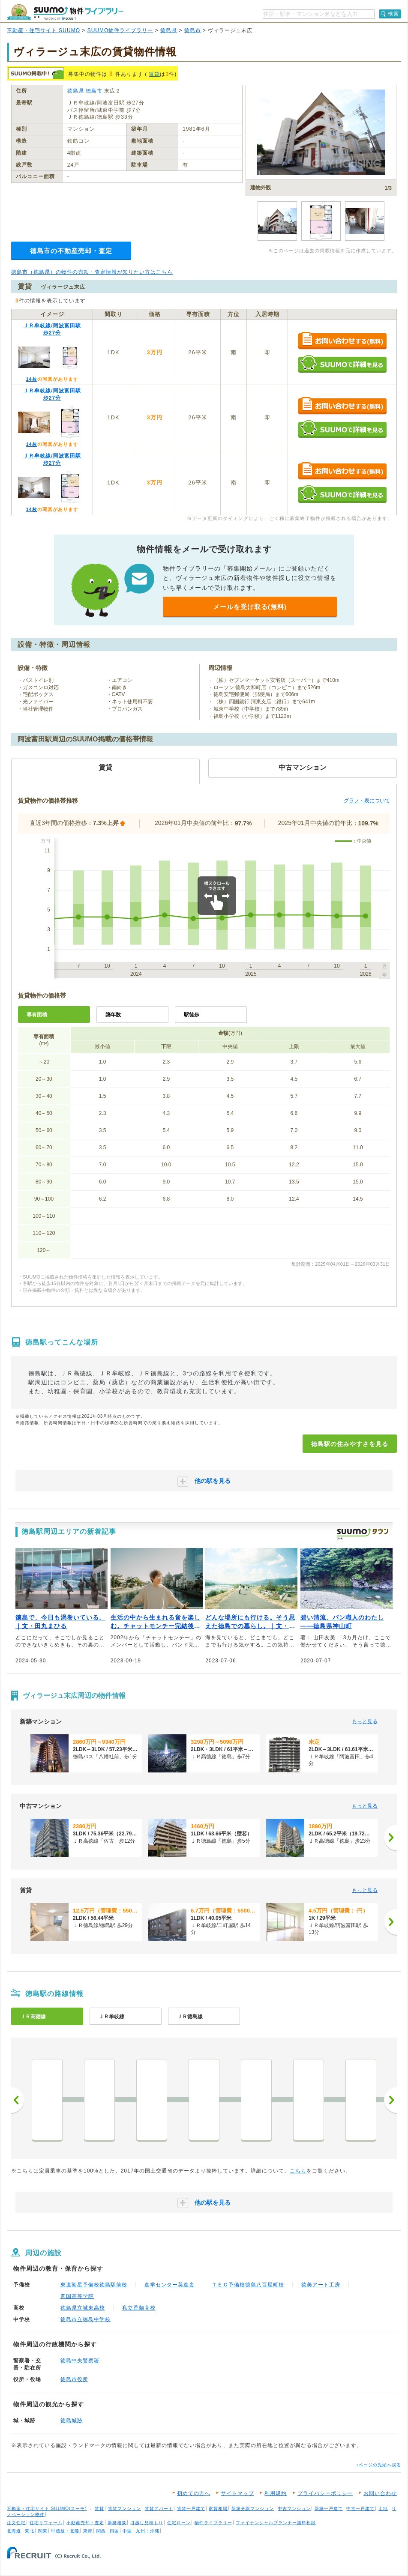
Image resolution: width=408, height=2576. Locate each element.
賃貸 (154, 74)
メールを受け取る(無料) (250, 606)
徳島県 (168, 30)
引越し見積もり (146, 2522)
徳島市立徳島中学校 (85, 2319)
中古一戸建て (360, 2508)
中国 (127, 2530)
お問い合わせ (380, 2493)
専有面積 (37, 1015)
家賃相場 (218, 2508)
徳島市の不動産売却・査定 (71, 250)
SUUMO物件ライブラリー (120, 30)
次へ (390, 2100)
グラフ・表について (367, 801)
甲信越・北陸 (65, 2530)
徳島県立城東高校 (82, 2308)
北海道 (14, 2530)
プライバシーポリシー (325, 2493)
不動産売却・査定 (85, 2522)
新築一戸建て (329, 2508)
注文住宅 (16, 2522)
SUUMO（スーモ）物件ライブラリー (65, 12)
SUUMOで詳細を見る (342, 364)
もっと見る (365, 1721)
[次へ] (390, 1837)
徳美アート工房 (320, 2285)
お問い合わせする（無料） (342, 341)
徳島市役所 (74, 2379)
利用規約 (275, 2493)
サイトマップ (237, 2493)
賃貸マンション (124, 2508)
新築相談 (117, 2522)
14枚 (31, 379)
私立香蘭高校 (139, 2308)
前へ (17, 2100)
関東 (43, 2530)
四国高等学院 (77, 2296)
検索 (393, 14)
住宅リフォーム (46, 2522)
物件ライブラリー (213, 2522)
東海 (88, 2530)
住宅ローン (179, 2522)
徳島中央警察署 (79, 2361)
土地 (383, 2508)
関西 (101, 2530)
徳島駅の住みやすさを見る (349, 1443)
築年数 (113, 1015)
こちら (298, 2171)
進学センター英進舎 (169, 2285)
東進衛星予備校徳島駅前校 (93, 2285)
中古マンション (294, 2508)
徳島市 (192, 30)
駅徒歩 (191, 1015)
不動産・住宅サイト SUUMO (43, 30)
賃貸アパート (159, 2508)
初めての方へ (193, 2493)
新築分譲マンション (252, 2508)
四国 (114, 2530)
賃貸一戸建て (191, 2508)
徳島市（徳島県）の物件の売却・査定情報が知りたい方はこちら (92, 272)
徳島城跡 (71, 2421)
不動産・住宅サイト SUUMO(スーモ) (47, 2508)
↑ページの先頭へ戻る (378, 2464)
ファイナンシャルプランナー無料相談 (276, 2522)
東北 (29, 2530)
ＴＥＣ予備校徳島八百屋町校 (248, 2285)
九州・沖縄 (147, 2530)
